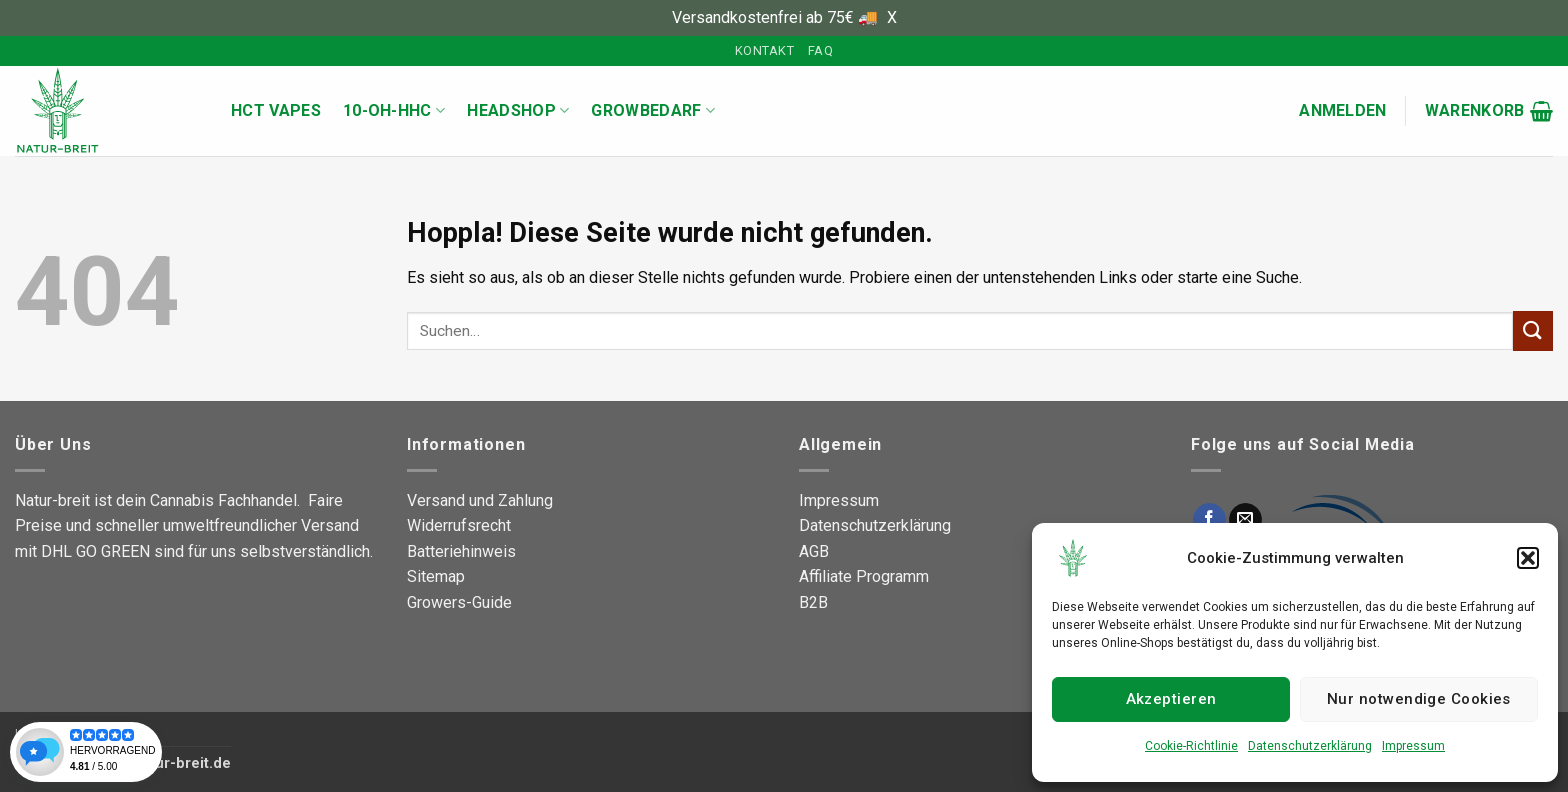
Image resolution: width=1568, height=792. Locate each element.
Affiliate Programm (864, 576)
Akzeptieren (1171, 699)
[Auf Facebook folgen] (1209, 520)
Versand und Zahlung (480, 500)
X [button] (892, 17)
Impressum (1413, 746)
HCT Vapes (276, 110)
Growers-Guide (459, 602)
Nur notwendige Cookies (1419, 699)
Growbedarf (653, 111)
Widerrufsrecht (459, 525)
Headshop (518, 111)
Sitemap (436, 576)
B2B (813, 602)
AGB (814, 551)
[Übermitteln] (1533, 330)
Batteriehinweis (461, 551)
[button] (1528, 558)
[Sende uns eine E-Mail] (1245, 520)
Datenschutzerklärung (1310, 746)
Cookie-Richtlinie (1191, 746)
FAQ (820, 50)
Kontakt (764, 50)
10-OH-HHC (394, 111)
